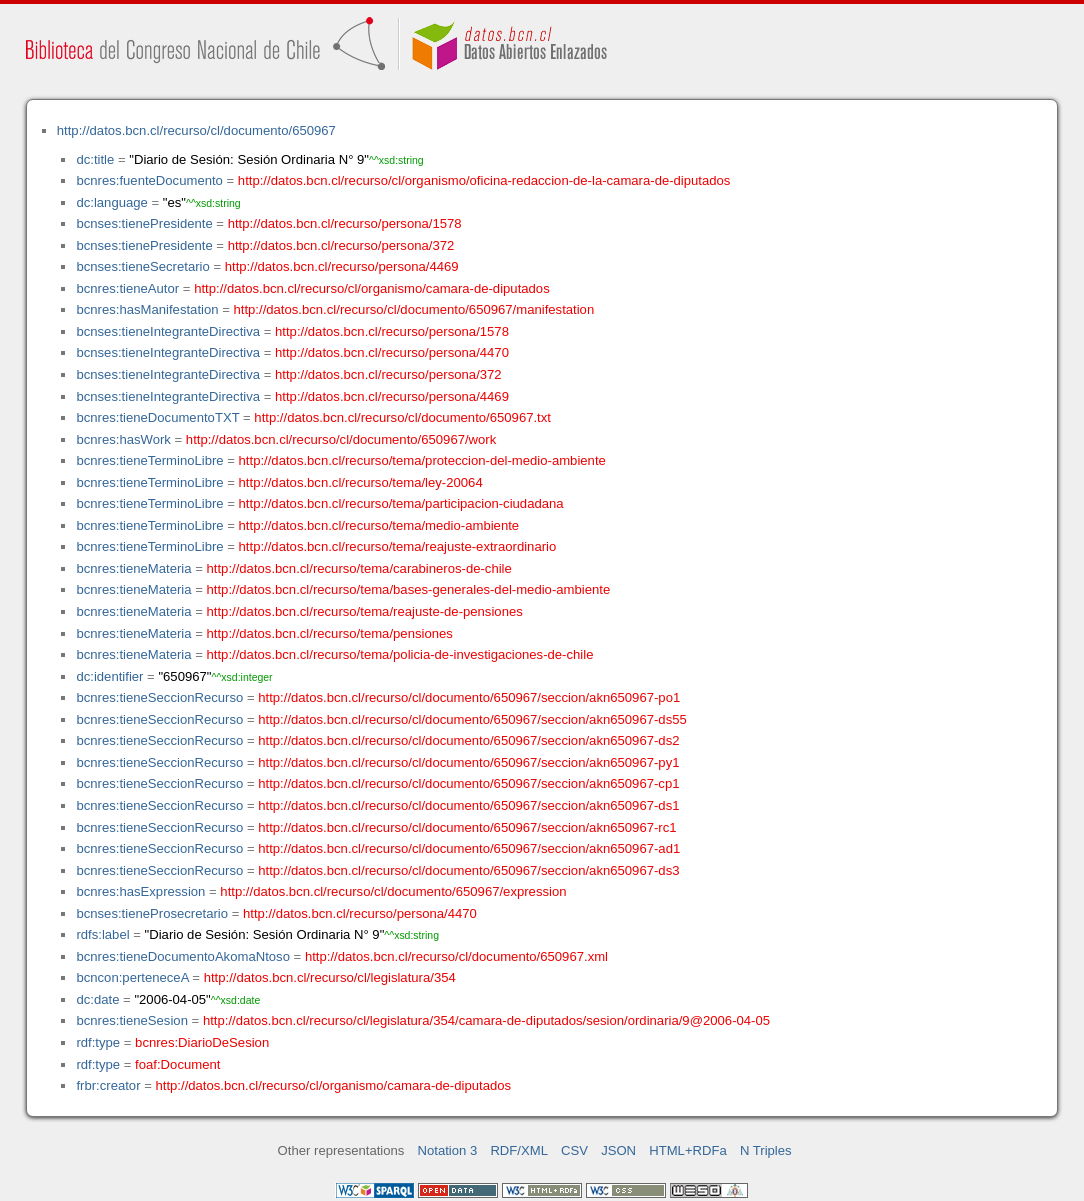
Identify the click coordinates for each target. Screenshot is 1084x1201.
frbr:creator (108, 1085)
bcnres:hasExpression (140, 891)
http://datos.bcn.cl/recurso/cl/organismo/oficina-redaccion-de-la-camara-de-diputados (484, 180)
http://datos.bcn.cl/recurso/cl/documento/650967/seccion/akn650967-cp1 (468, 783)
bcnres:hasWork (123, 439)
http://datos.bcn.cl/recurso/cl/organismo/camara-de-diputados (372, 288)
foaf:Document (177, 1064)
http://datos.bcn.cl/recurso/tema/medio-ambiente (379, 525)
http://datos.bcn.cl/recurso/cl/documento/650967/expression (393, 891)
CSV (574, 1150)
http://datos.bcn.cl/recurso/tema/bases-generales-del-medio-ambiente (409, 589)
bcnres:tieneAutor (127, 288)
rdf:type (98, 1042)
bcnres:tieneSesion (132, 1020)
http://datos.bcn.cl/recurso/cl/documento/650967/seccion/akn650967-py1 (468, 762)
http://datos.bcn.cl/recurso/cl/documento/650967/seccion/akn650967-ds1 (468, 805)
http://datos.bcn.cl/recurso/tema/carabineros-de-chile (359, 568)
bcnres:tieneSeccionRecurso (159, 697)
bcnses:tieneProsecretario (152, 913)
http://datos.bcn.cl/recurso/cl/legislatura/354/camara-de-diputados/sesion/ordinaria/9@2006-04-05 (486, 1020)
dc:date (97, 999)
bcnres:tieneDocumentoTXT (157, 417)
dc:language (111, 202)
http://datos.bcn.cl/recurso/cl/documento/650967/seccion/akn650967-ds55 (472, 719)
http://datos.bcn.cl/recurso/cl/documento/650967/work (341, 439)
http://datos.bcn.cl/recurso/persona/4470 (392, 352)
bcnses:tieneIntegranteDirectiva (168, 331)
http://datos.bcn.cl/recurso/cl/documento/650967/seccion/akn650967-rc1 (467, 827)
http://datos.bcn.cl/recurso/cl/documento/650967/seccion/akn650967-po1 (469, 697)
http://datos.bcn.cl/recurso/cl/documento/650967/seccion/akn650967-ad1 (469, 848)
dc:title (95, 159)
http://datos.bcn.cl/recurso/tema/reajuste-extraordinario (398, 546)
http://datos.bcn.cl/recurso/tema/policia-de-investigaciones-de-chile (400, 654)
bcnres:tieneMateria (133, 568)
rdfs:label (102, 934)
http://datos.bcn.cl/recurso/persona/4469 (342, 266)
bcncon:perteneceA (132, 977)
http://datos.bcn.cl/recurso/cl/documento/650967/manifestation (413, 309)
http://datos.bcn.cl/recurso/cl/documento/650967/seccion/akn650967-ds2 (468, 740)
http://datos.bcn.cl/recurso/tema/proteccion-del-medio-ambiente (422, 460)
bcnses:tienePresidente (144, 223)
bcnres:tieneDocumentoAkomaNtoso (183, 956)
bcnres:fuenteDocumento (149, 180)
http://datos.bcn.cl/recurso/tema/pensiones (330, 633)
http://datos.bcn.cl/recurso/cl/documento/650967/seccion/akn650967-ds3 (468, 870)
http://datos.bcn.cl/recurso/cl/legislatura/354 (330, 977)
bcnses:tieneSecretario (142, 266)
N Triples (766, 1150)
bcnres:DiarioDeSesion (202, 1042)
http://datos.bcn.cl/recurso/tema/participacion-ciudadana (401, 503)
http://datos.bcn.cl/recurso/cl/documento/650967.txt (402, 417)
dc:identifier (109, 676)
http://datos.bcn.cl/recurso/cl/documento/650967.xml (456, 956)
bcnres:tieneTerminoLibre (149, 460)
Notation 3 (448, 1150)
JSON (618, 1150)
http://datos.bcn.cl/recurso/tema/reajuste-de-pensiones (365, 611)
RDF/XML (519, 1150)
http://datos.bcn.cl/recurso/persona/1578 (345, 223)
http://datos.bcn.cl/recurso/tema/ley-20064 (361, 482)
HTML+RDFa (688, 1150)
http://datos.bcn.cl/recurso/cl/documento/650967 (196, 130)
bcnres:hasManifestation (147, 309)
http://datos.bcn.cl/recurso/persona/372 (341, 245)
